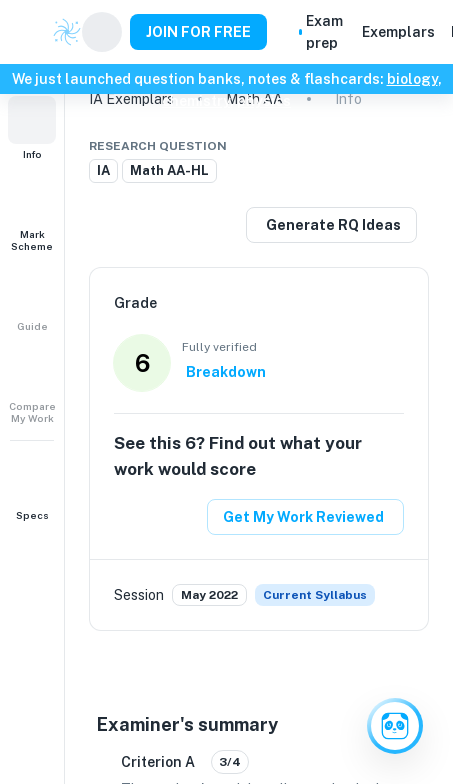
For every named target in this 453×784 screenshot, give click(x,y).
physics (264, 101)
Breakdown (226, 372)
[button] (32, 128)
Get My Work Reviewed (303, 517)
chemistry (196, 101)
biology (412, 79)
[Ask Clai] (395, 726)
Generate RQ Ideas (333, 225)
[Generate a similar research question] (331, 225)
